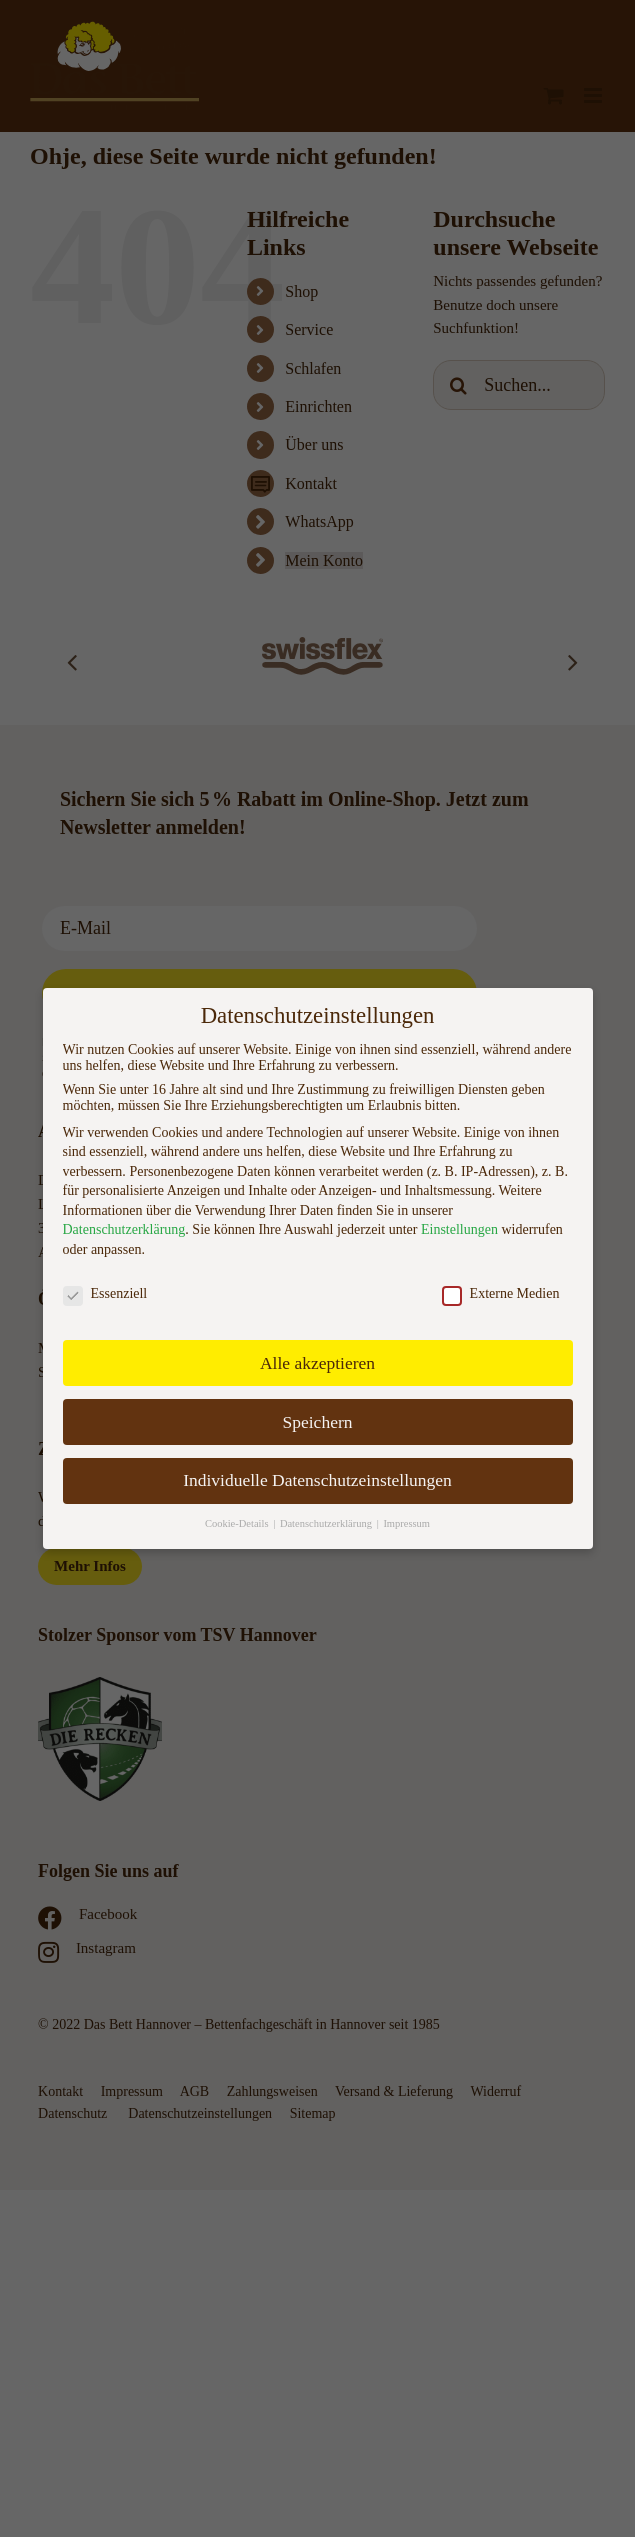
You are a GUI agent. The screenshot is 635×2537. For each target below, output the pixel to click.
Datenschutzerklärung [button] (327, 1523)
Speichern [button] (318, 1422)
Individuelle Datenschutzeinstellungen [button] (317, 1480)
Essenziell (105, 1294)
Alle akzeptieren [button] (317, 1363)
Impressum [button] (406, 1523)
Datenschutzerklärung (124, 1229)
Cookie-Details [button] (238, 1523)
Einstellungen (459, 1229)
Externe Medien (501, 1294)
